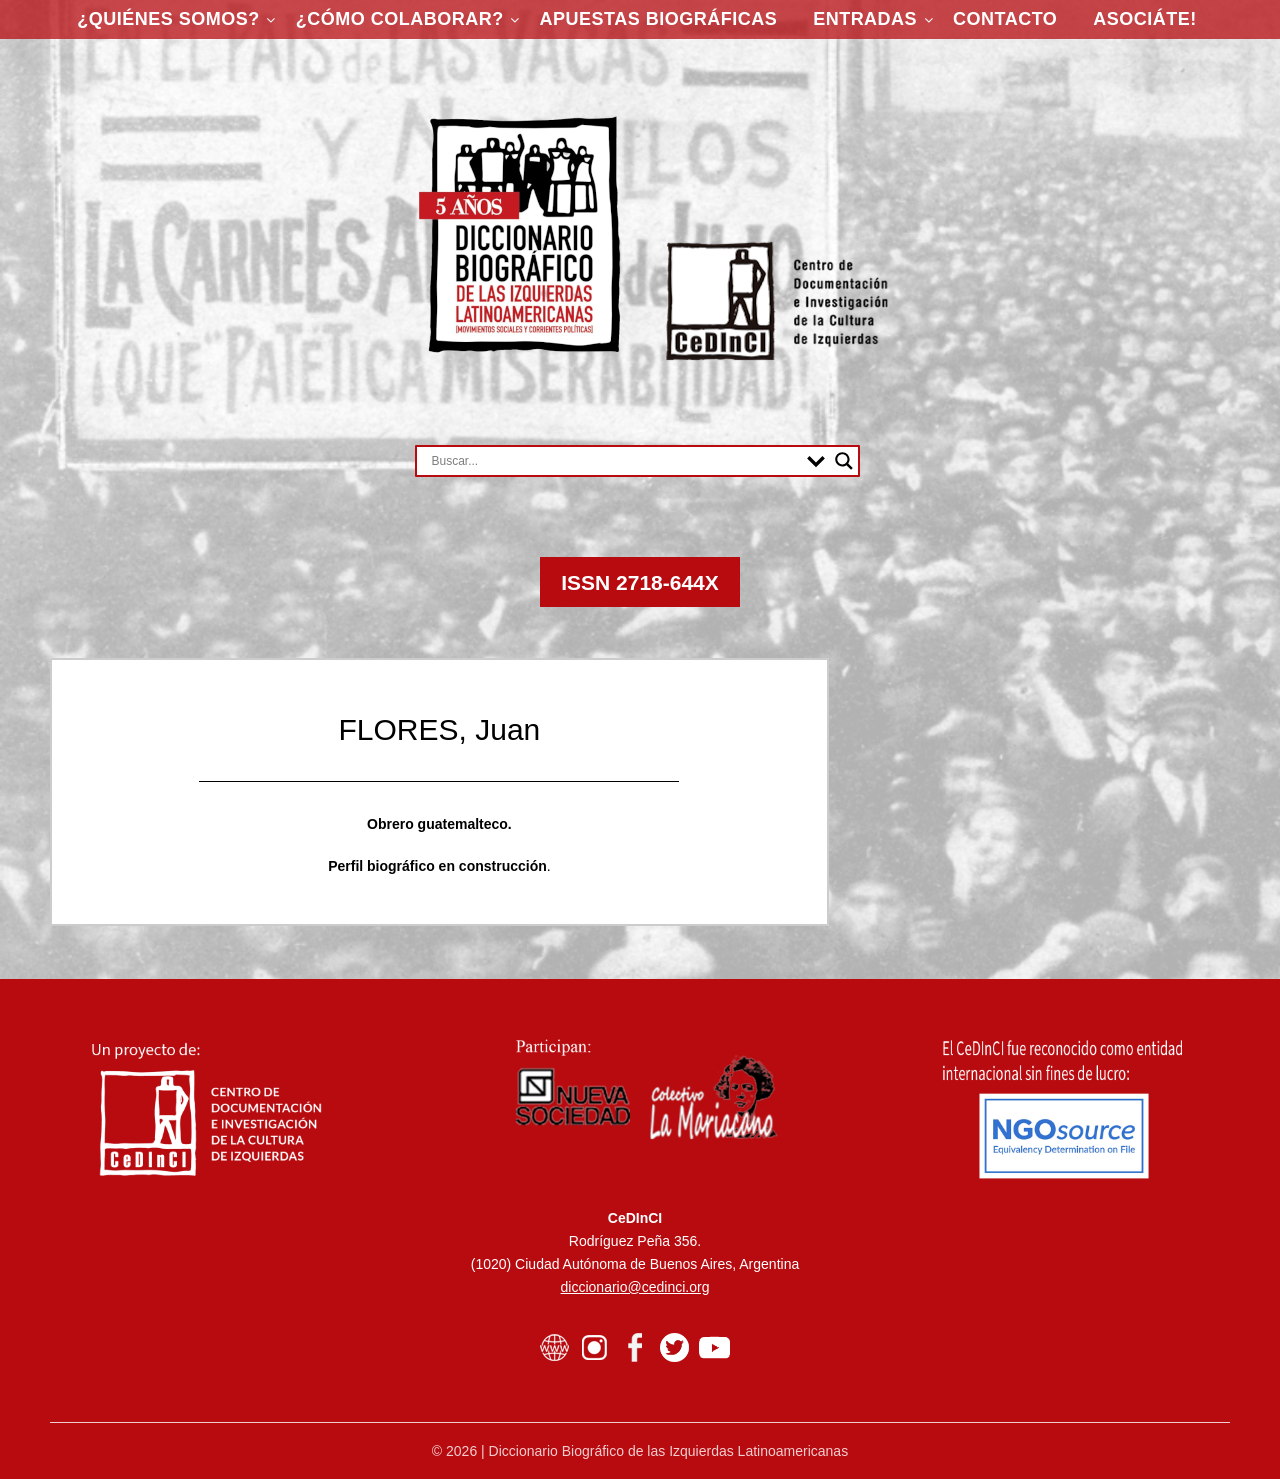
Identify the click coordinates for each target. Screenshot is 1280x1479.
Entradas (865, 19)
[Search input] (614, 461)
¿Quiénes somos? (168, 19)
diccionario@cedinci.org (635, 1287)
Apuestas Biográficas (659, 19)
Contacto (1005, 19)
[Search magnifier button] (844, 461)
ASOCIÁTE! (1145, 19)
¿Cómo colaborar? (400, 19)
